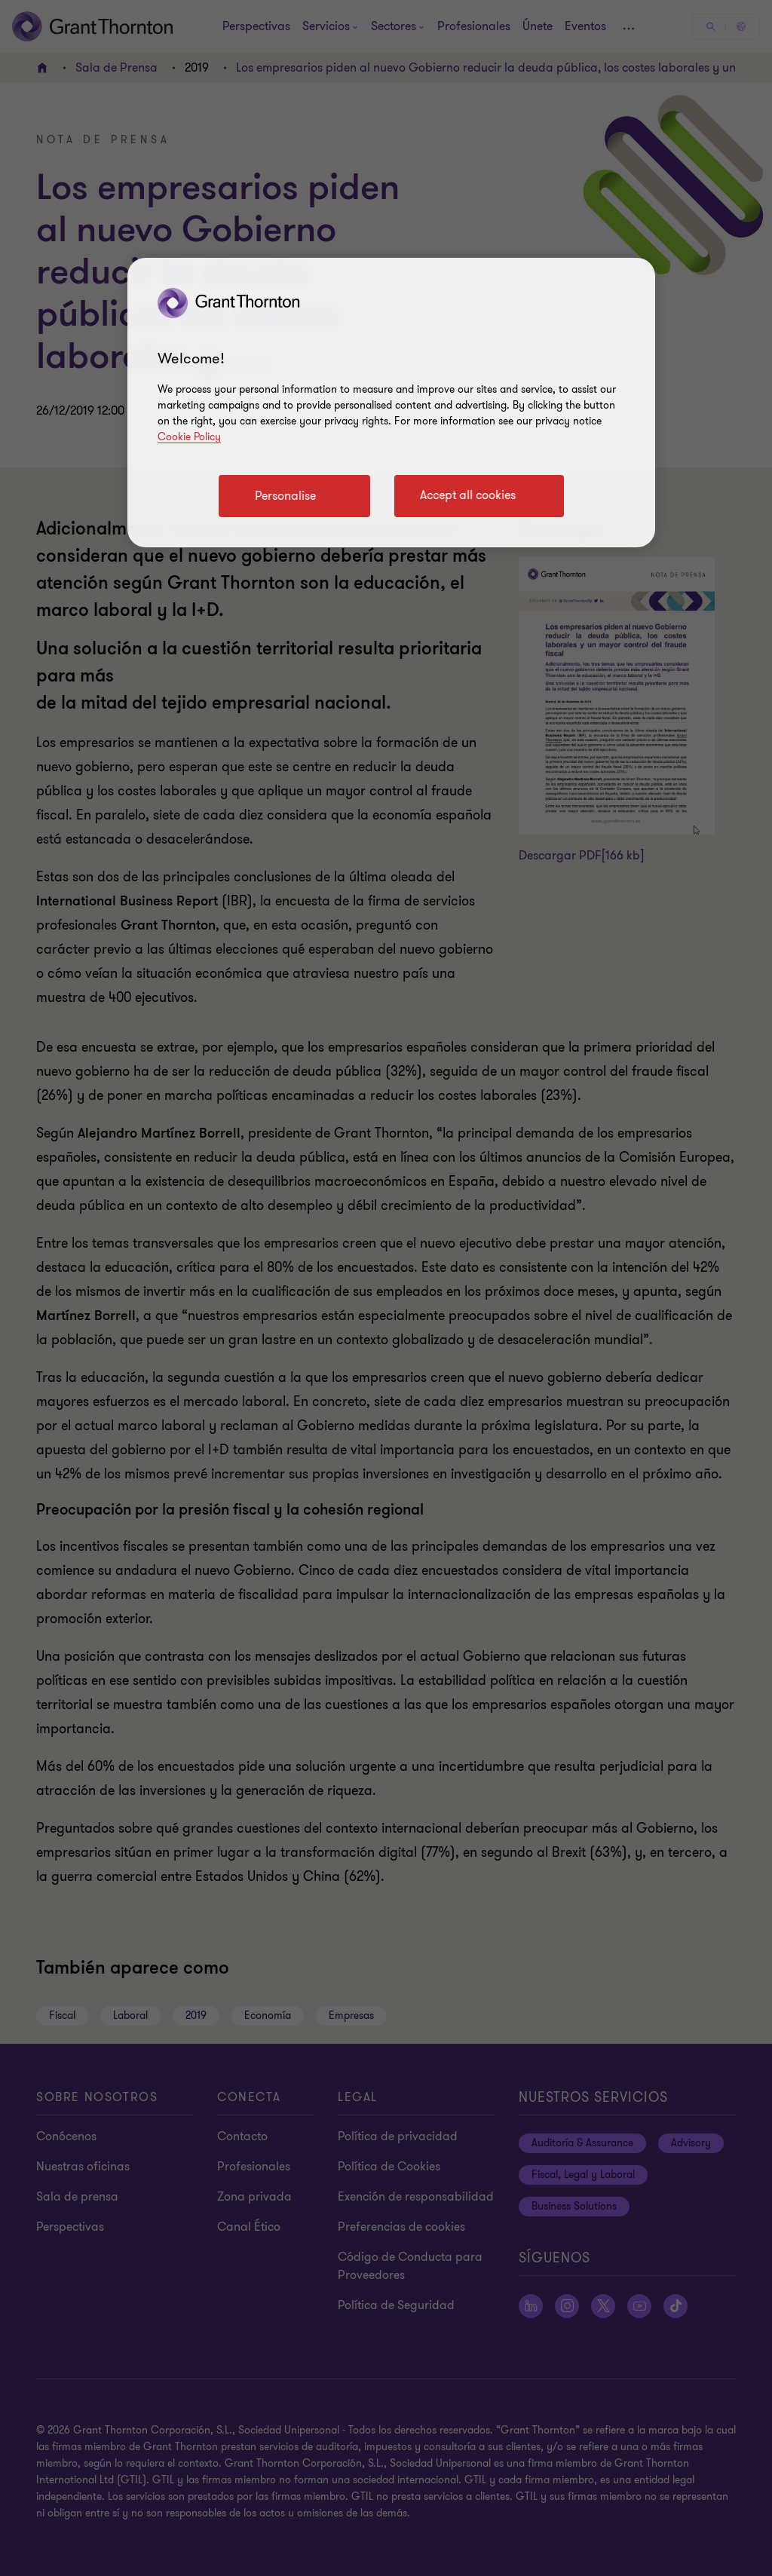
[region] (391, 402)
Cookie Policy (189, 437)
